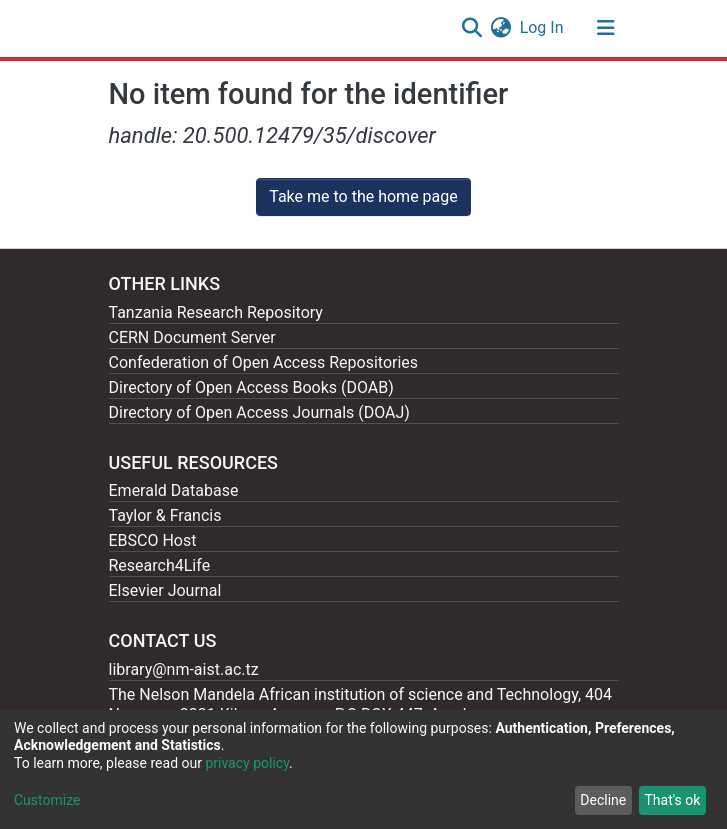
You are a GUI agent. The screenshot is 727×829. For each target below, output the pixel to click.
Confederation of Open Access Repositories (264, 362)
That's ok (672, 800)
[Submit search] (472, 28)
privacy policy (247, 763)
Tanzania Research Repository (216, 312)
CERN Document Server (192, 337)
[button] (501, 28)
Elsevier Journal (165, 590)
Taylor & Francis (165, 515)
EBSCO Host (153, 540)
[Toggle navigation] (606, 28)
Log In (543, 27)
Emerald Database (174, 490)
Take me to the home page (363, 196)
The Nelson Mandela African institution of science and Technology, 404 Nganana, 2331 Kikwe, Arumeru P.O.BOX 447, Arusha (361, 704)
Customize (47, 800)
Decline (603, 800)
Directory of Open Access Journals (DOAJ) (259, 412)
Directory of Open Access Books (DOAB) (251, 387)
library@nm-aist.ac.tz (184, 669)
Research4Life (160, 565)
